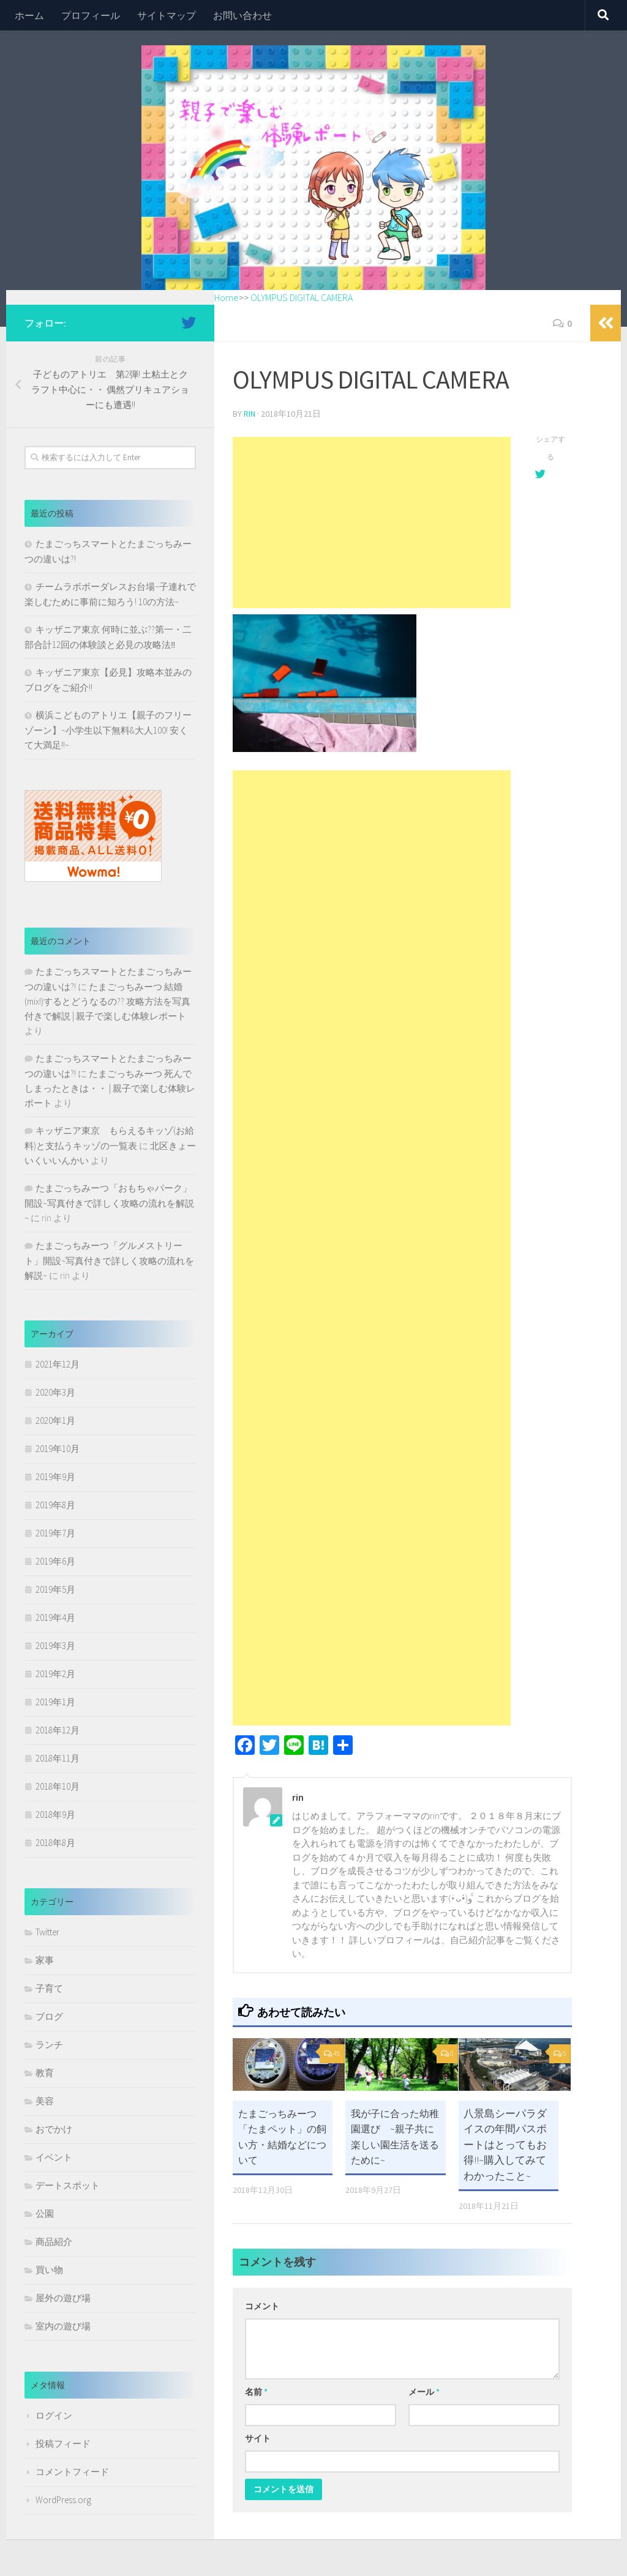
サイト (258, 2437)
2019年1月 (55, 1702)
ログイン (54, 2415)
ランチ (49, 2044)
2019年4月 (55, 1617)
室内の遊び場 (63, 2326)
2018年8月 (55, 1842)
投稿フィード (63, 2443)
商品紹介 (54, 2241)
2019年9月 (55, 1477)
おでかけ (54, 2129)
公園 (45, 2213)
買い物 (49, 2270)
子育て (49, 1988)
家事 (45, 1960)
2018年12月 (58, 1730)
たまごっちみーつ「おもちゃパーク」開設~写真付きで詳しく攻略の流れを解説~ (109, 1203)
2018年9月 (55, 1814)
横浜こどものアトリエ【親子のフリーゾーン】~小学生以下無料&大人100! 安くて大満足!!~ (108, 730)
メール (424, 2391)
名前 (256, 2391)
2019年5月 (55, 1589)
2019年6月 (55, 1561)
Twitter (47, 1932)
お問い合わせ (242, 15)
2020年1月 (55, 1420)
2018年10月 (58, 1786)
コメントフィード (72, 2471)
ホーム (29, 15)
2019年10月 (58, 1448)
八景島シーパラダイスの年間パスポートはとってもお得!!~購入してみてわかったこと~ (505, 2143)
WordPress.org (63, 2500)
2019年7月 (55, 1533)
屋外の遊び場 (63, 2298)
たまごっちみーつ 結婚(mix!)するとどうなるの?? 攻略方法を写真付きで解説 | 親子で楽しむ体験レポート (107, 1001)
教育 (45, 2073)
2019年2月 (55, 1674)
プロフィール (90, 15)
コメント (262, 2305)
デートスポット (68, 2185)
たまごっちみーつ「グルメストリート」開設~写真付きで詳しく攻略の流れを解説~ (109, 1260)
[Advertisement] (372, 522)
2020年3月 (55, 1392)
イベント (54, 2157)
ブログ (49, 2016)
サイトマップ (166, 15)
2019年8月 (55, 1505)
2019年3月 (55, 1645)
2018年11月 (58, 1758)
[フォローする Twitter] (188, 322)
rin (249, 413)
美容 (45, 2101)
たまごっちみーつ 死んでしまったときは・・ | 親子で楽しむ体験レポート (109, 1088)
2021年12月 (58, 1364)
